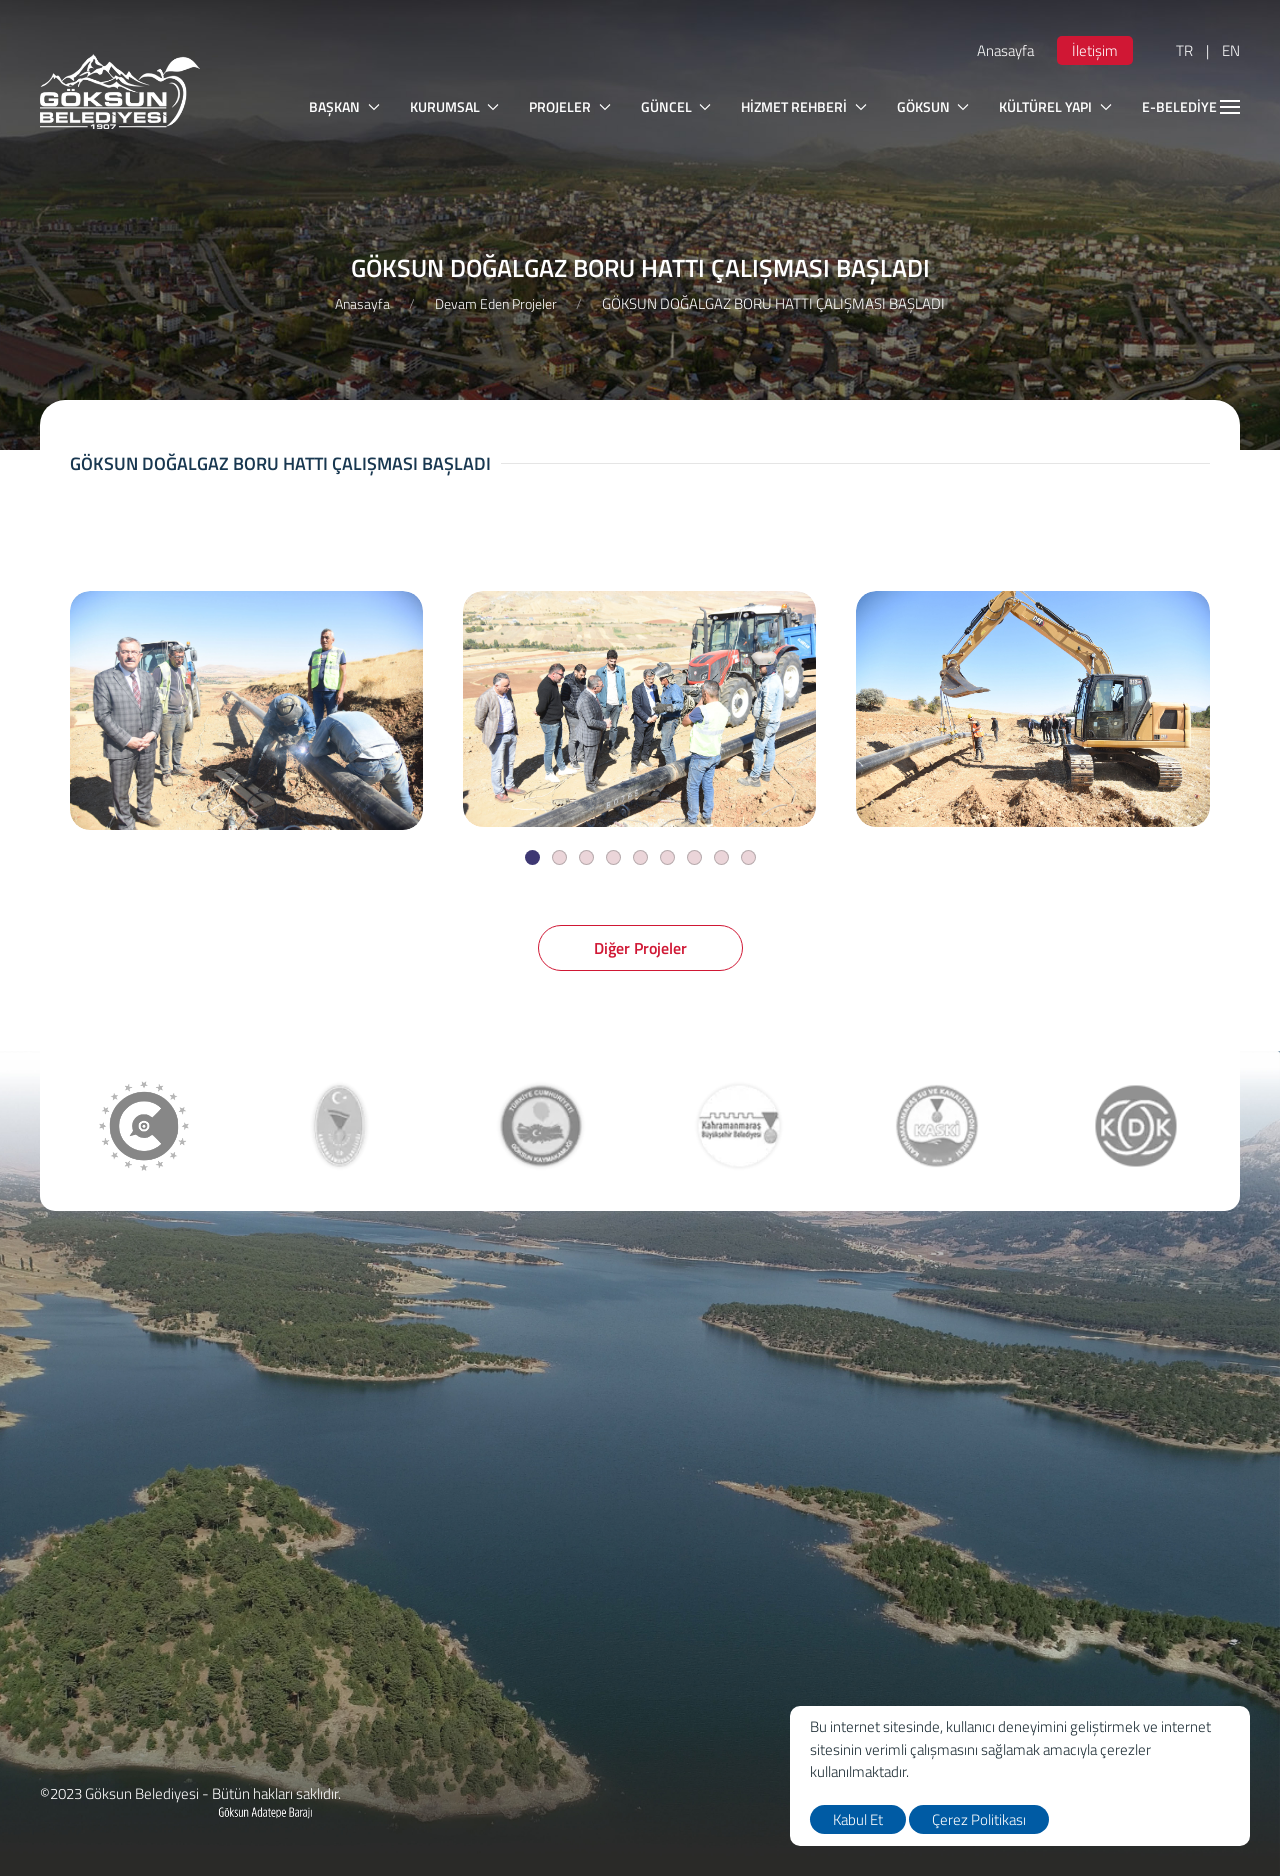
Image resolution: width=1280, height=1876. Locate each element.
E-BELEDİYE (1191, 106)
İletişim (1095, 50)
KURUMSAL (455, 106)
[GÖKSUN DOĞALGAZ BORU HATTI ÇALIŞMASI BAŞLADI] (246, 710)
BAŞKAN (344, 106)
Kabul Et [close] (858, 1819)
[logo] (120, 91)
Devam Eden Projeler (496, 303)
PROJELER (570, 106)
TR (1184, 50)
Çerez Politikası (979, 1819)
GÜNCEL (676, 106)
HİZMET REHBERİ (804, 106)
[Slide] (532, 857)
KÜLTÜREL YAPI (1055, 106)
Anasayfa (1005, 50)
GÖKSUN (933, 106)
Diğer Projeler (640, 948)
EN (1231, 50)
